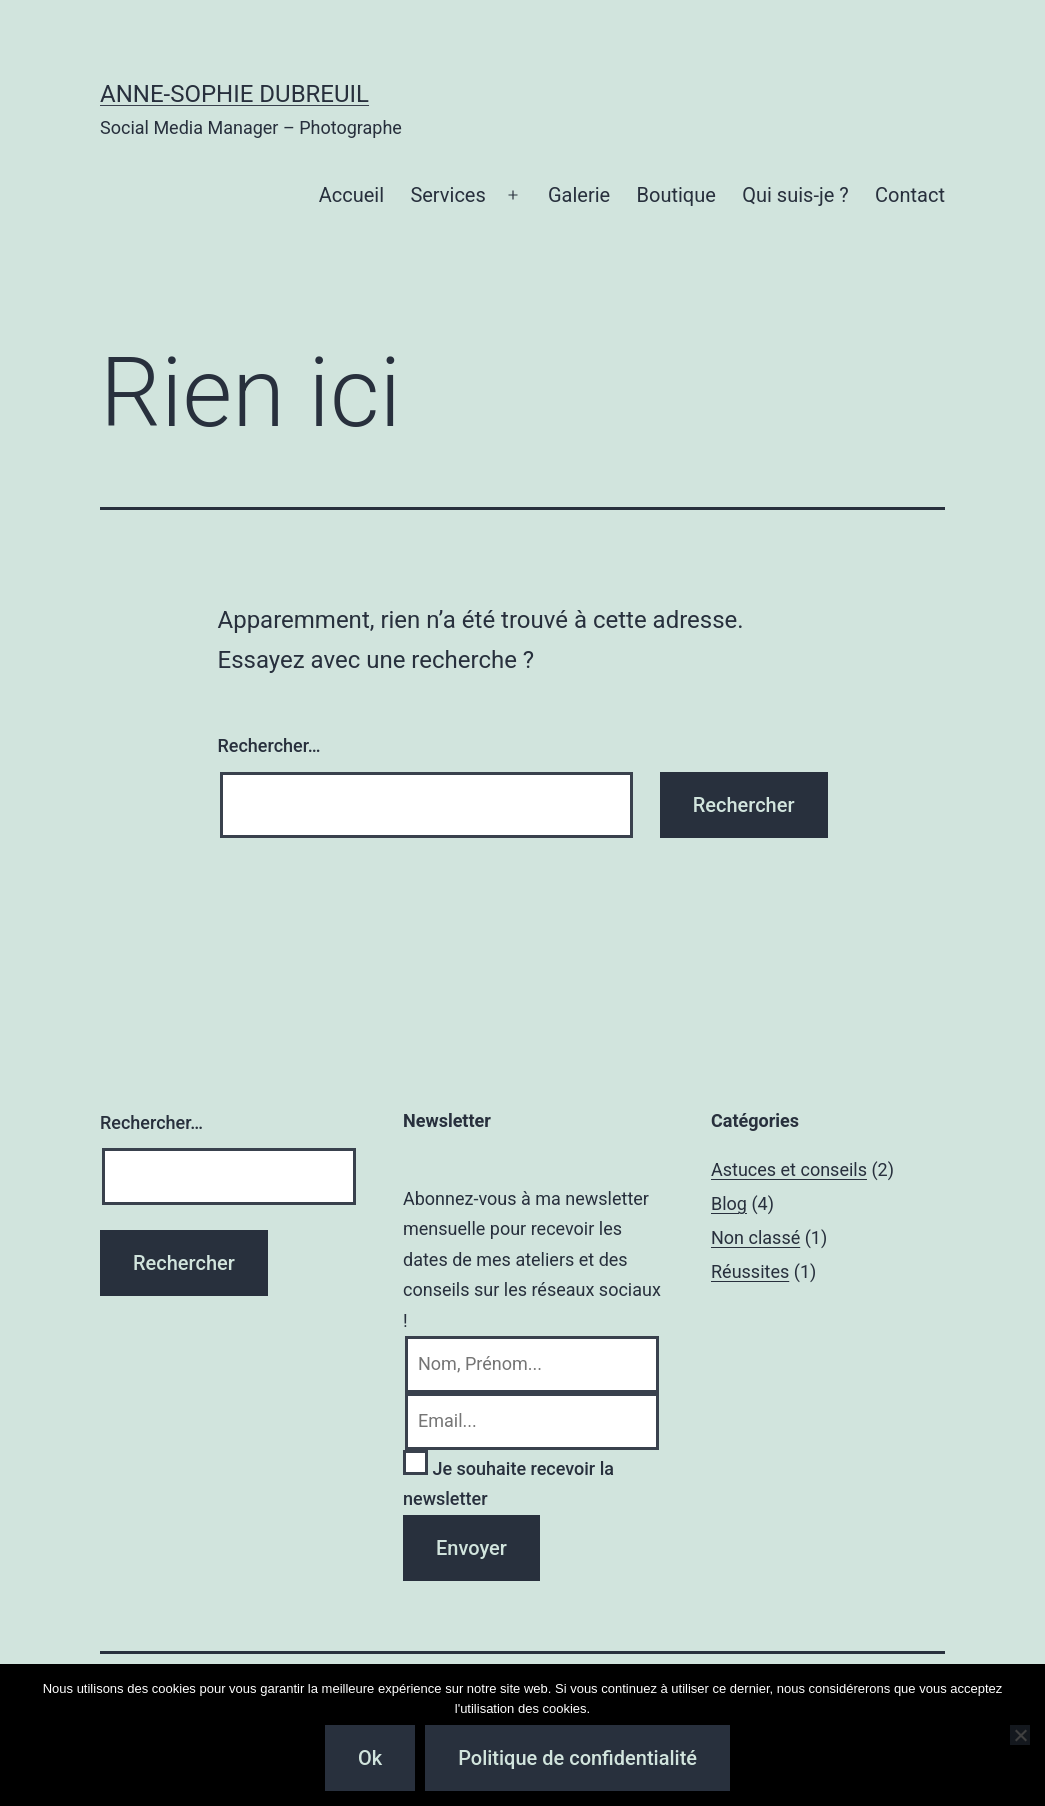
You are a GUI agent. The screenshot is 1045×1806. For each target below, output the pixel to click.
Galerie (579, 195)
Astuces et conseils (789, 1169)
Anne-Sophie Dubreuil (234, 94)
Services (447, 195)
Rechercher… (269, 745)
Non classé (755, 1237)
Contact (910, 195)
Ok (370, 1758)
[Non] (1020, 1735)
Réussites (750, 1271)
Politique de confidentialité (577, 1758)
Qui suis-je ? (795, 195)
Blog (729, 1203)
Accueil (351, 195)
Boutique (676, 195)
